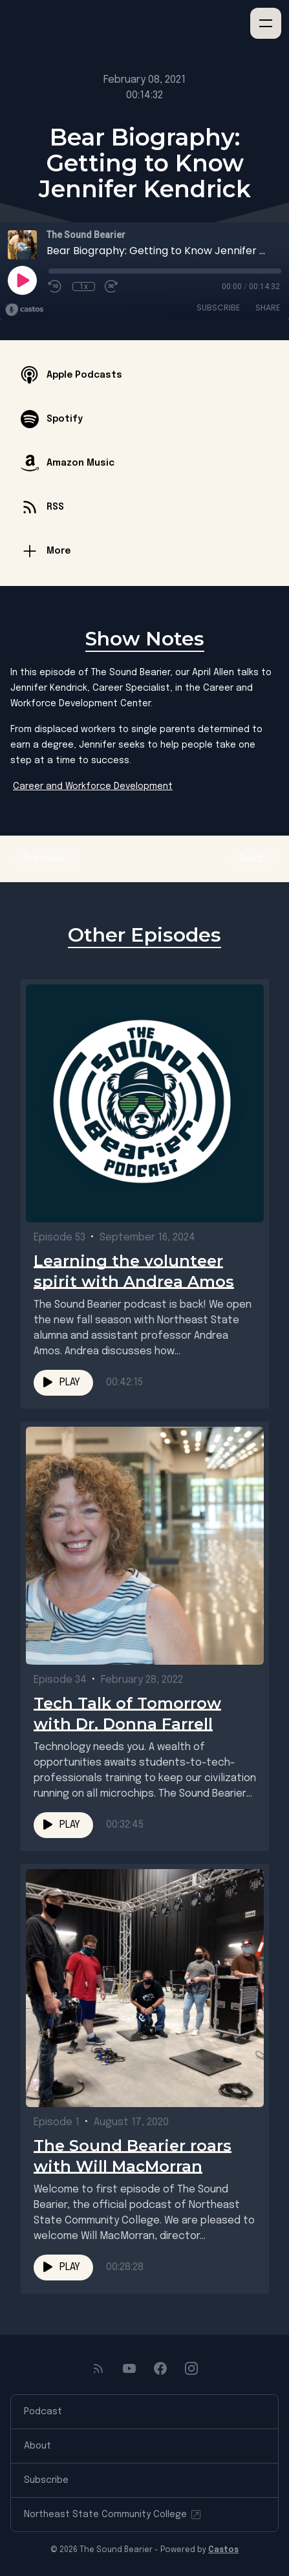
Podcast (43, 2411)
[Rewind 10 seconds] (55, 286)
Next (253, 858)
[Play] (22, 280)
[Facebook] (160, 2368)
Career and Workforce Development (93, 786)
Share (267, 307)
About (37, 2446)
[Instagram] (191, 2368)
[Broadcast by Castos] (24, 309)
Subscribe (218, 307)
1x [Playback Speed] (84, 286)
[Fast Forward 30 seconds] (112, 286)
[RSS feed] (98, 2368)
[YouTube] (129, 2368)
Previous (45, 858)
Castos (223, 2550)
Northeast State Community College (113, 2514)
